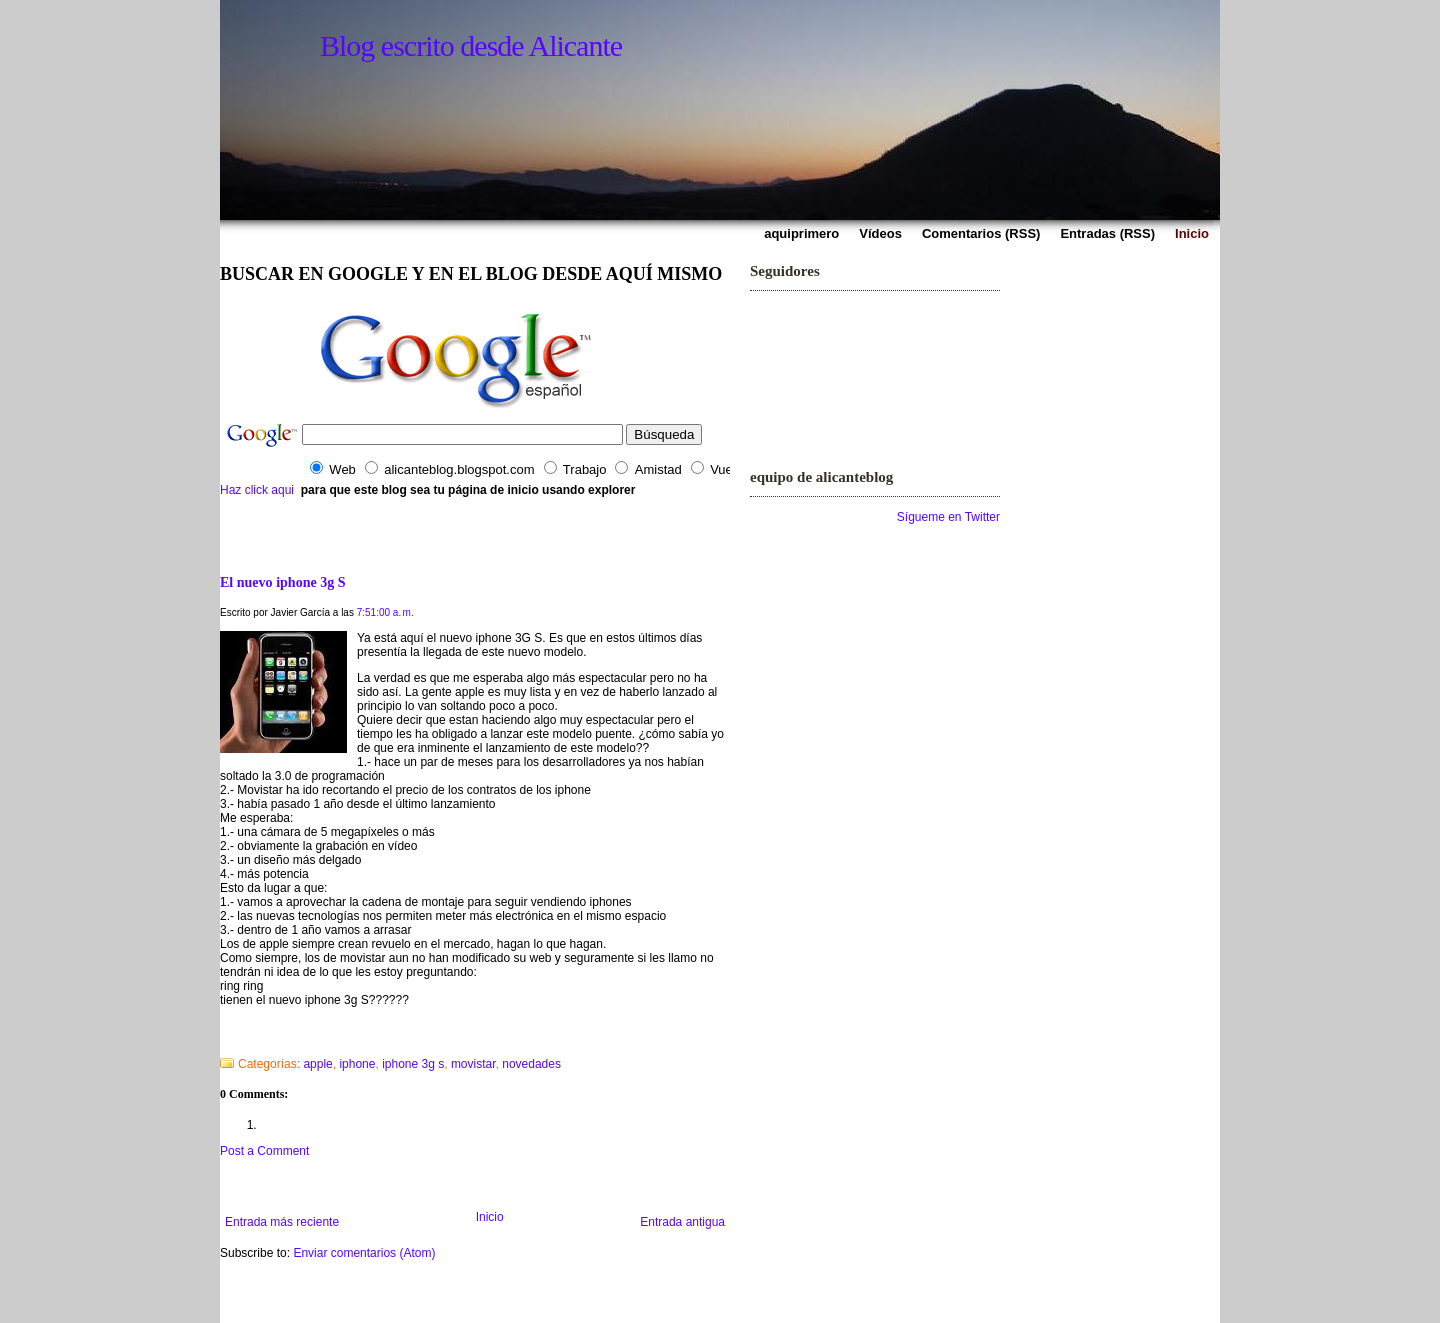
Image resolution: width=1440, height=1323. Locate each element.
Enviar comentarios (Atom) (364, 1253)
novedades (531, 1064)
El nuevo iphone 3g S (283, 582)
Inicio (490, 1217)
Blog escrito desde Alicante (471, 45)
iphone (357, 1064)
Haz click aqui (257, 490)
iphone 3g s (413, 1064)
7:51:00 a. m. (385, 612)
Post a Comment (264, 1151)
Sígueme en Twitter (948, 517)
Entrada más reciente (282, 1222)
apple (317, 1064)
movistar (473, 1064)
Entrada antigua (682, 1222)
